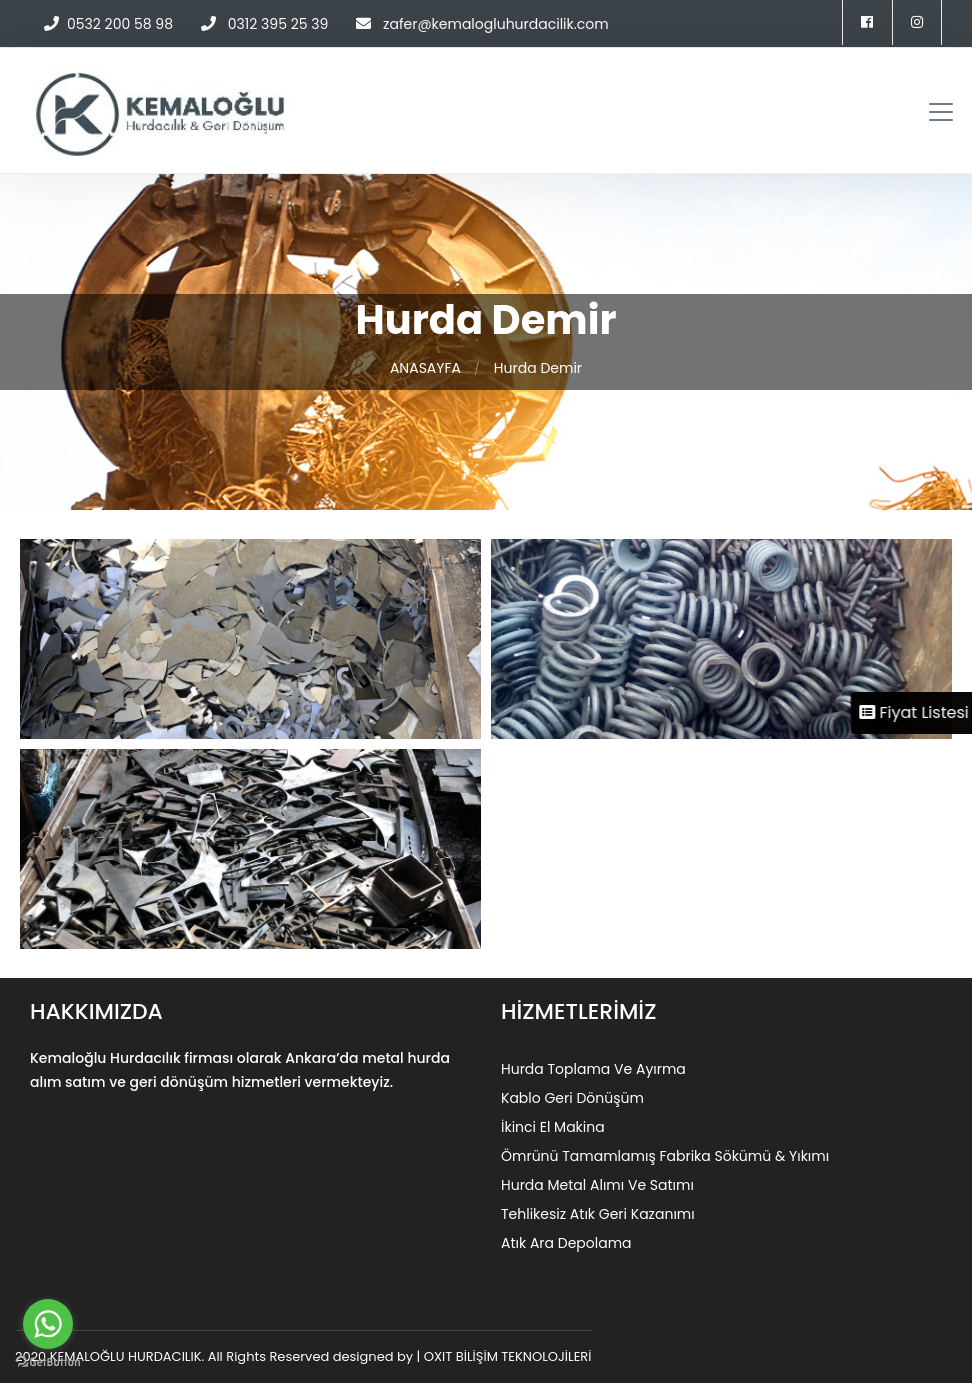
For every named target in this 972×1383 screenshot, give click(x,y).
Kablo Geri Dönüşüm (572, 1098)
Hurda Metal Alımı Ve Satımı (597, 1185)
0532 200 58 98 (120, 24)
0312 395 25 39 (276, 24)
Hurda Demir (538, 368)
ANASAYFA (425, 368)
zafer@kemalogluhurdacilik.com (496, 24)
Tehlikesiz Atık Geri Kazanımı (598, 1214)
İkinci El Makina (553, 1127)
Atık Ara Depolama (566, 1243)
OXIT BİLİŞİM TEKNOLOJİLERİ (508, 1356)
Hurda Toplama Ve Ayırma (593, 1069)
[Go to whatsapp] (48, 1324)
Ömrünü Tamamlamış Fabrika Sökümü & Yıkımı (665, 1156)
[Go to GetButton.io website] (48, 1362)
